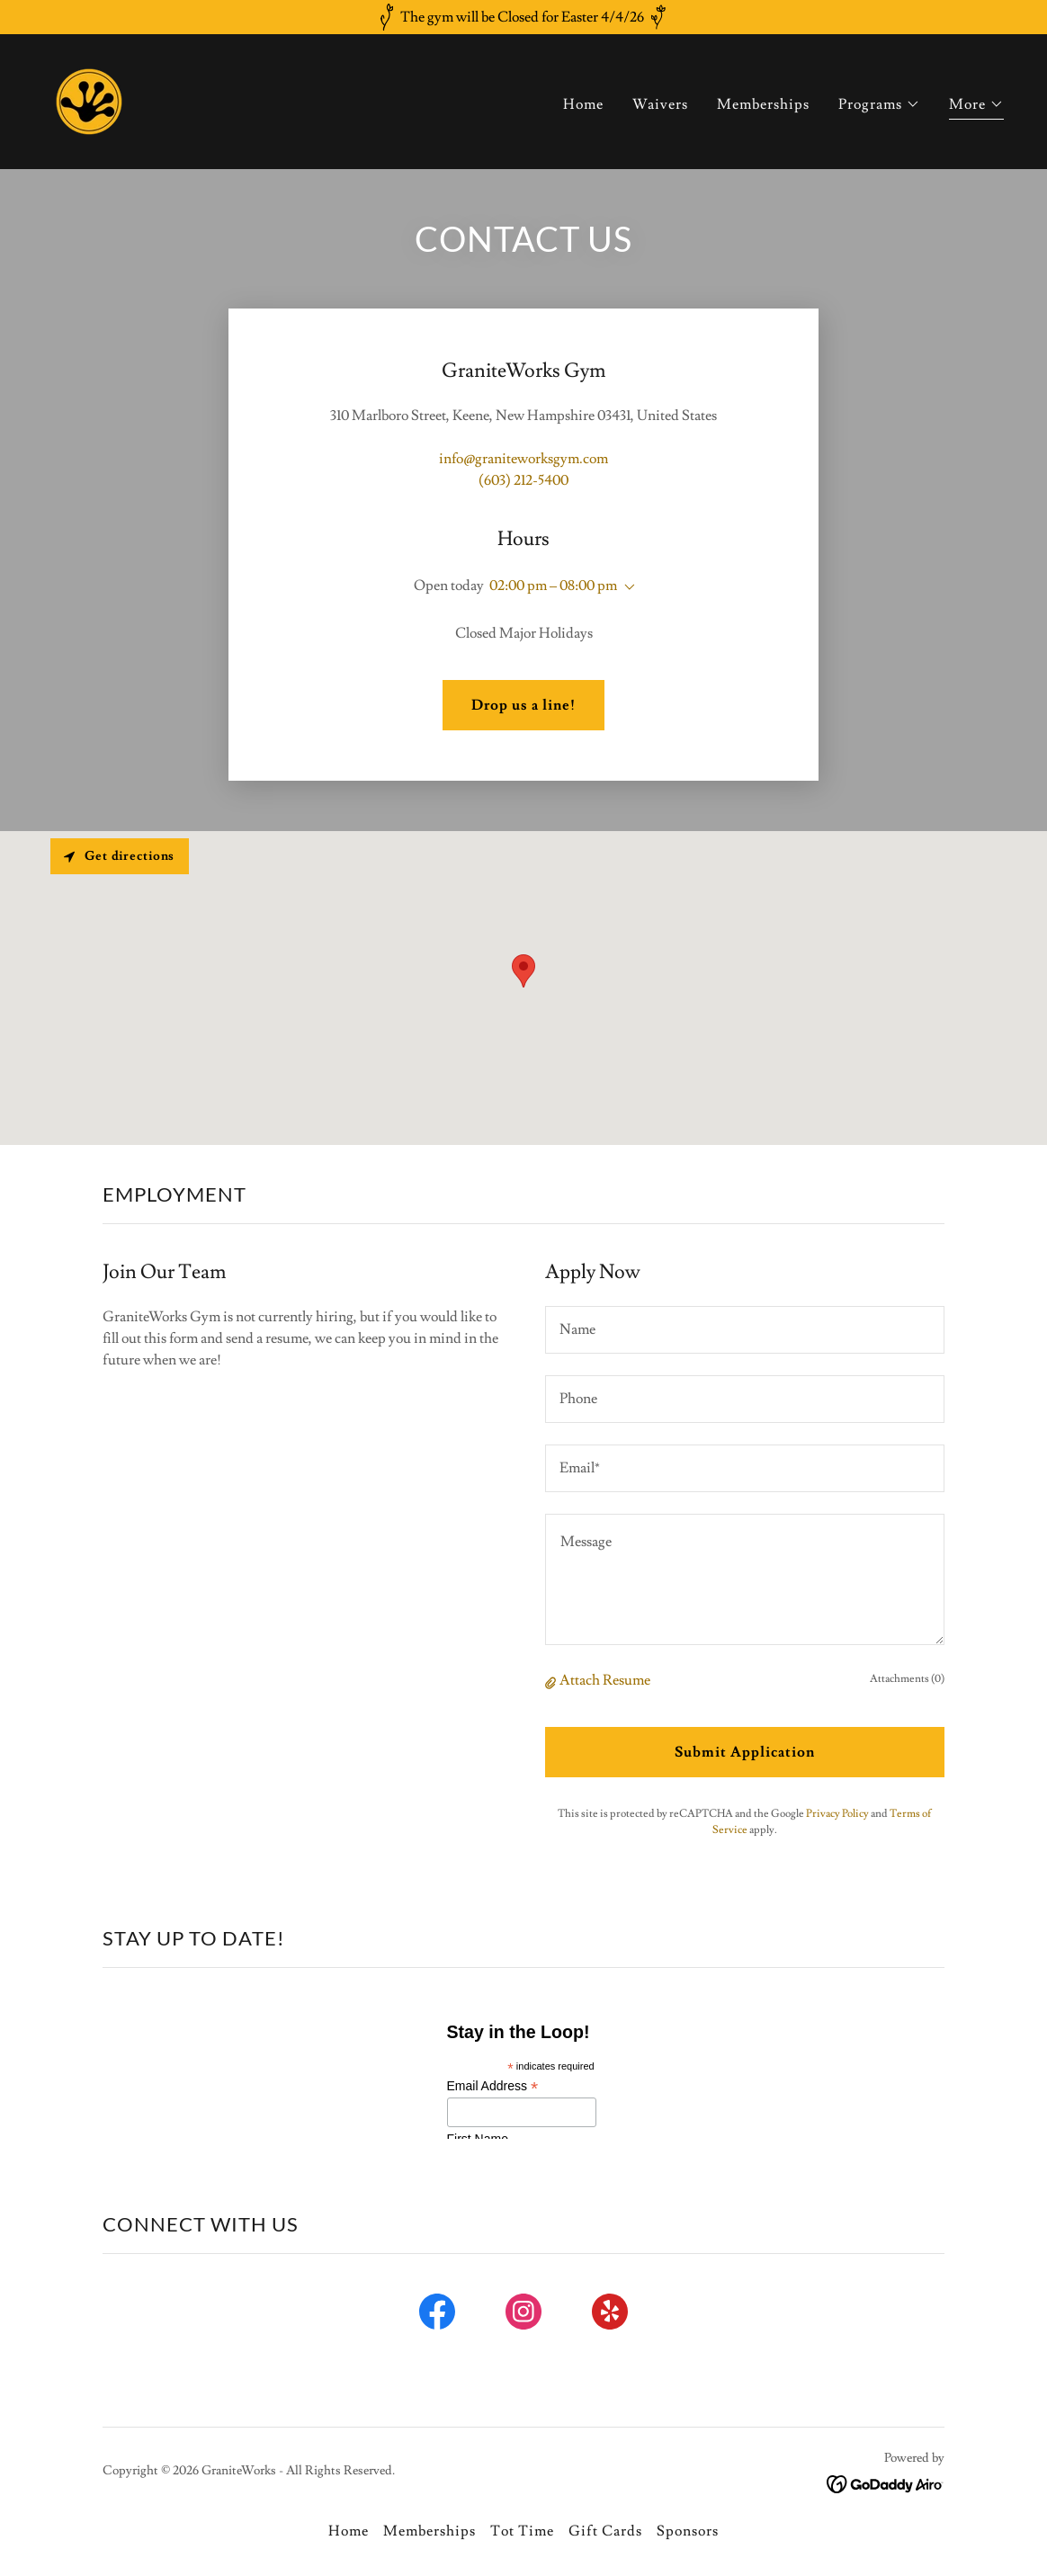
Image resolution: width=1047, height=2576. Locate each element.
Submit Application (745, 1752)
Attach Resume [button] (604, 1680)
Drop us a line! (523, 705)
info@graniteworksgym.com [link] (523, 459)
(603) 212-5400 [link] (523, 480)
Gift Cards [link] (605, 2531)
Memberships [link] (763, 104)
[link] (89, 98)
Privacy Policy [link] (837, 1813)
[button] (879, 104)
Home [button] (348, 2531)
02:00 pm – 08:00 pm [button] (553, 586)
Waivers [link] (660, 104)
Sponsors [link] (688, 2531)
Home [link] (583, 104)
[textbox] (744, 1330)
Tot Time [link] (522, 2531)
